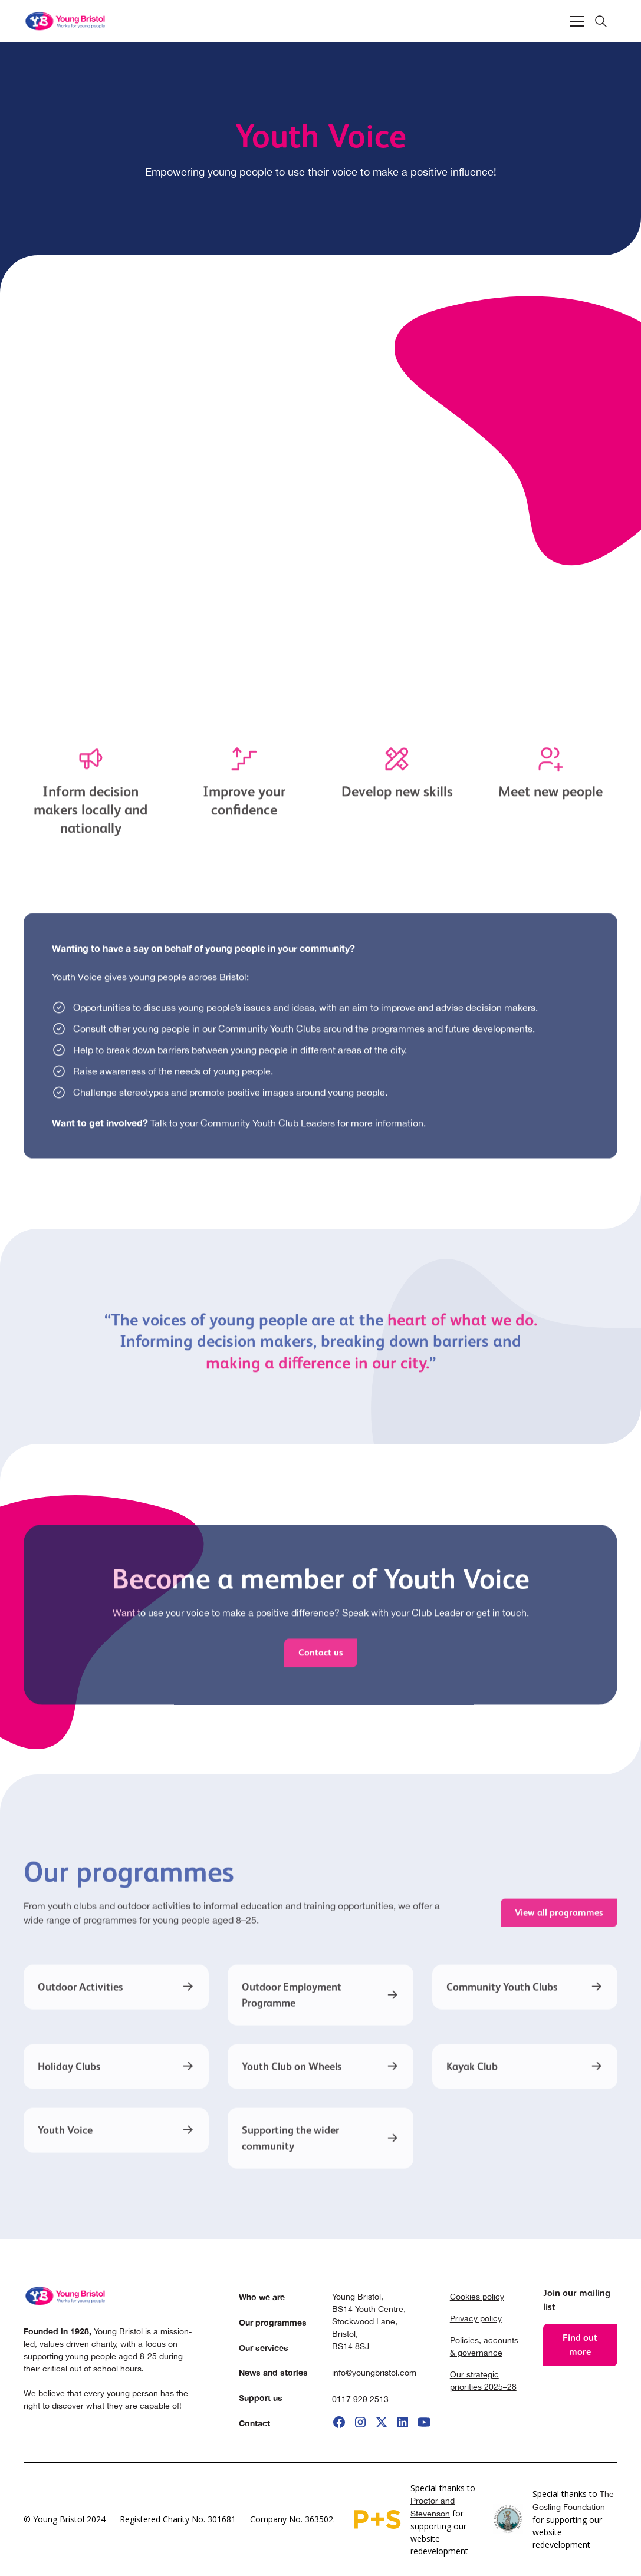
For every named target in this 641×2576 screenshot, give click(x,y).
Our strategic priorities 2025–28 (483, 2381)
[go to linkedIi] (403, 2422)
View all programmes (559, 1921)
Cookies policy (477, 2296)
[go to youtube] (424, 2422)
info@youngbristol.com (374, 2372)
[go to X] (381, 2422)
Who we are (262, 2297)
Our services (263, 2348)
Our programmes (273, 2322)
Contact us (320, 1660)
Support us (260, 2398)
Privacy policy (476, 2318)
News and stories (273, 2372)
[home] (66, 21)
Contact (254, 2423)
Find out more (580, 2344)
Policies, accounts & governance (484, 2346)
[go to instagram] (360, 2422)
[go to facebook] (339, 2422)
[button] (577, 21)
